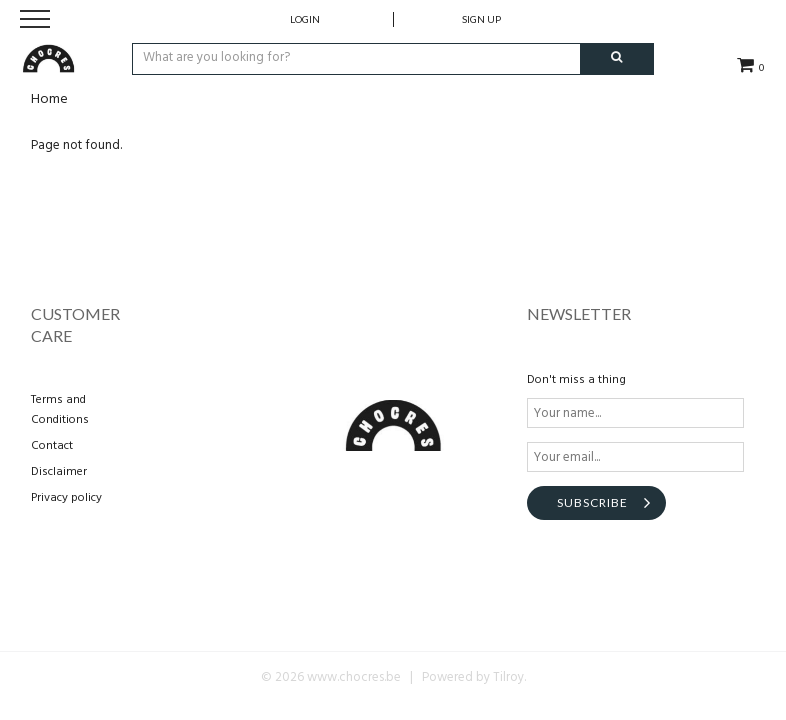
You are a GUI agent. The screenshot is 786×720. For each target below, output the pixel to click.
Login (305, 19)
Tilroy (508, 677)
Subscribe (592, 502)
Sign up (481, 19)
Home (49, 99)
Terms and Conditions (60, 410)
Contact (52, 446)
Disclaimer (59, 472)
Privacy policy (66, 498)
